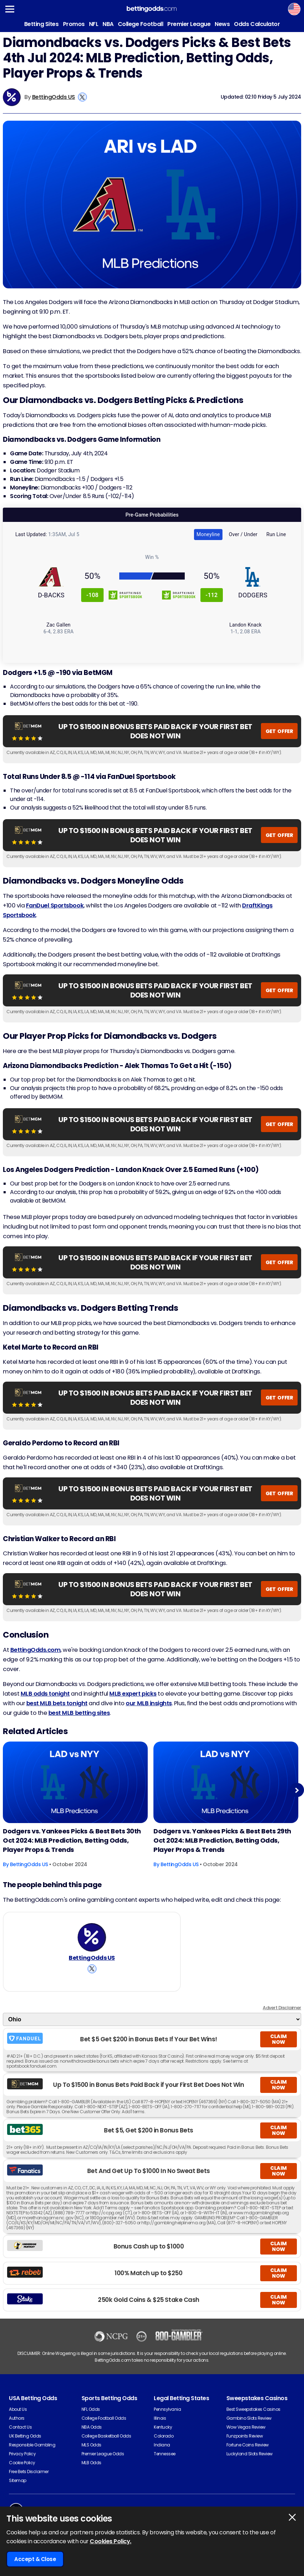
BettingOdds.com (35, 1650)
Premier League (188, 24)
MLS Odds (91, 2445)
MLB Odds (91, 2463)
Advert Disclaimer (282, 2007)
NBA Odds (92, 2427)
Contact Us (20, 2427)
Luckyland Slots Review (249, 2454)
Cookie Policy (22, 2463)
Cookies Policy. (110, 2541)
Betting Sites (41, 24)
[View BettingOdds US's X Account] (82, 97)
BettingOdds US (53, 97)
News (222, 24)
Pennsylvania (167, 2409)
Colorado (163, 2436)
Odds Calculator (257, 24)
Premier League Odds (103, 2454)
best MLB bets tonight (57, 1703)
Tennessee (164, 2454)
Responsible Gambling (32, 2445)
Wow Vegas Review (246, 2427)
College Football (140, 24)
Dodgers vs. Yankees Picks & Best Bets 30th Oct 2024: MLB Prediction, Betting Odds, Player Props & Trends (72, 1840)
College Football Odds (104, 2418)
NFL (94, 24)
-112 (211, 595)
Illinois (160, 2418)
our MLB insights (149, 1703)
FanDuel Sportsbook (55, 905)
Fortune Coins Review (247, 2445)
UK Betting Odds (25, 2436)
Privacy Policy (22, 2454)
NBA (108, 24)
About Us (18, 2409)
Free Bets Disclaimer (28, 2471)
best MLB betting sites (79, 1713)
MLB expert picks (132, 1694)
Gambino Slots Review (249, 2418)
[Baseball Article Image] (75, 1782)
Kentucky (163, 2427)
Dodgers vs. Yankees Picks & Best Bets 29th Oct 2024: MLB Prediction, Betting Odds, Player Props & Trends (222, 1840)
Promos (74, 24)
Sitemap (17, 2480)
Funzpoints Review (244, 2436)
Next (297, 1790)
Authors (17, 2418)
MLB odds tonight (45, 1694)
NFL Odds (91, 2409)
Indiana (162, 2445)
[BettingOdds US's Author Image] (92, 1937)
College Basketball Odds (106, 2436)
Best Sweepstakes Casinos (253, 2409)
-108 (93, 595)
